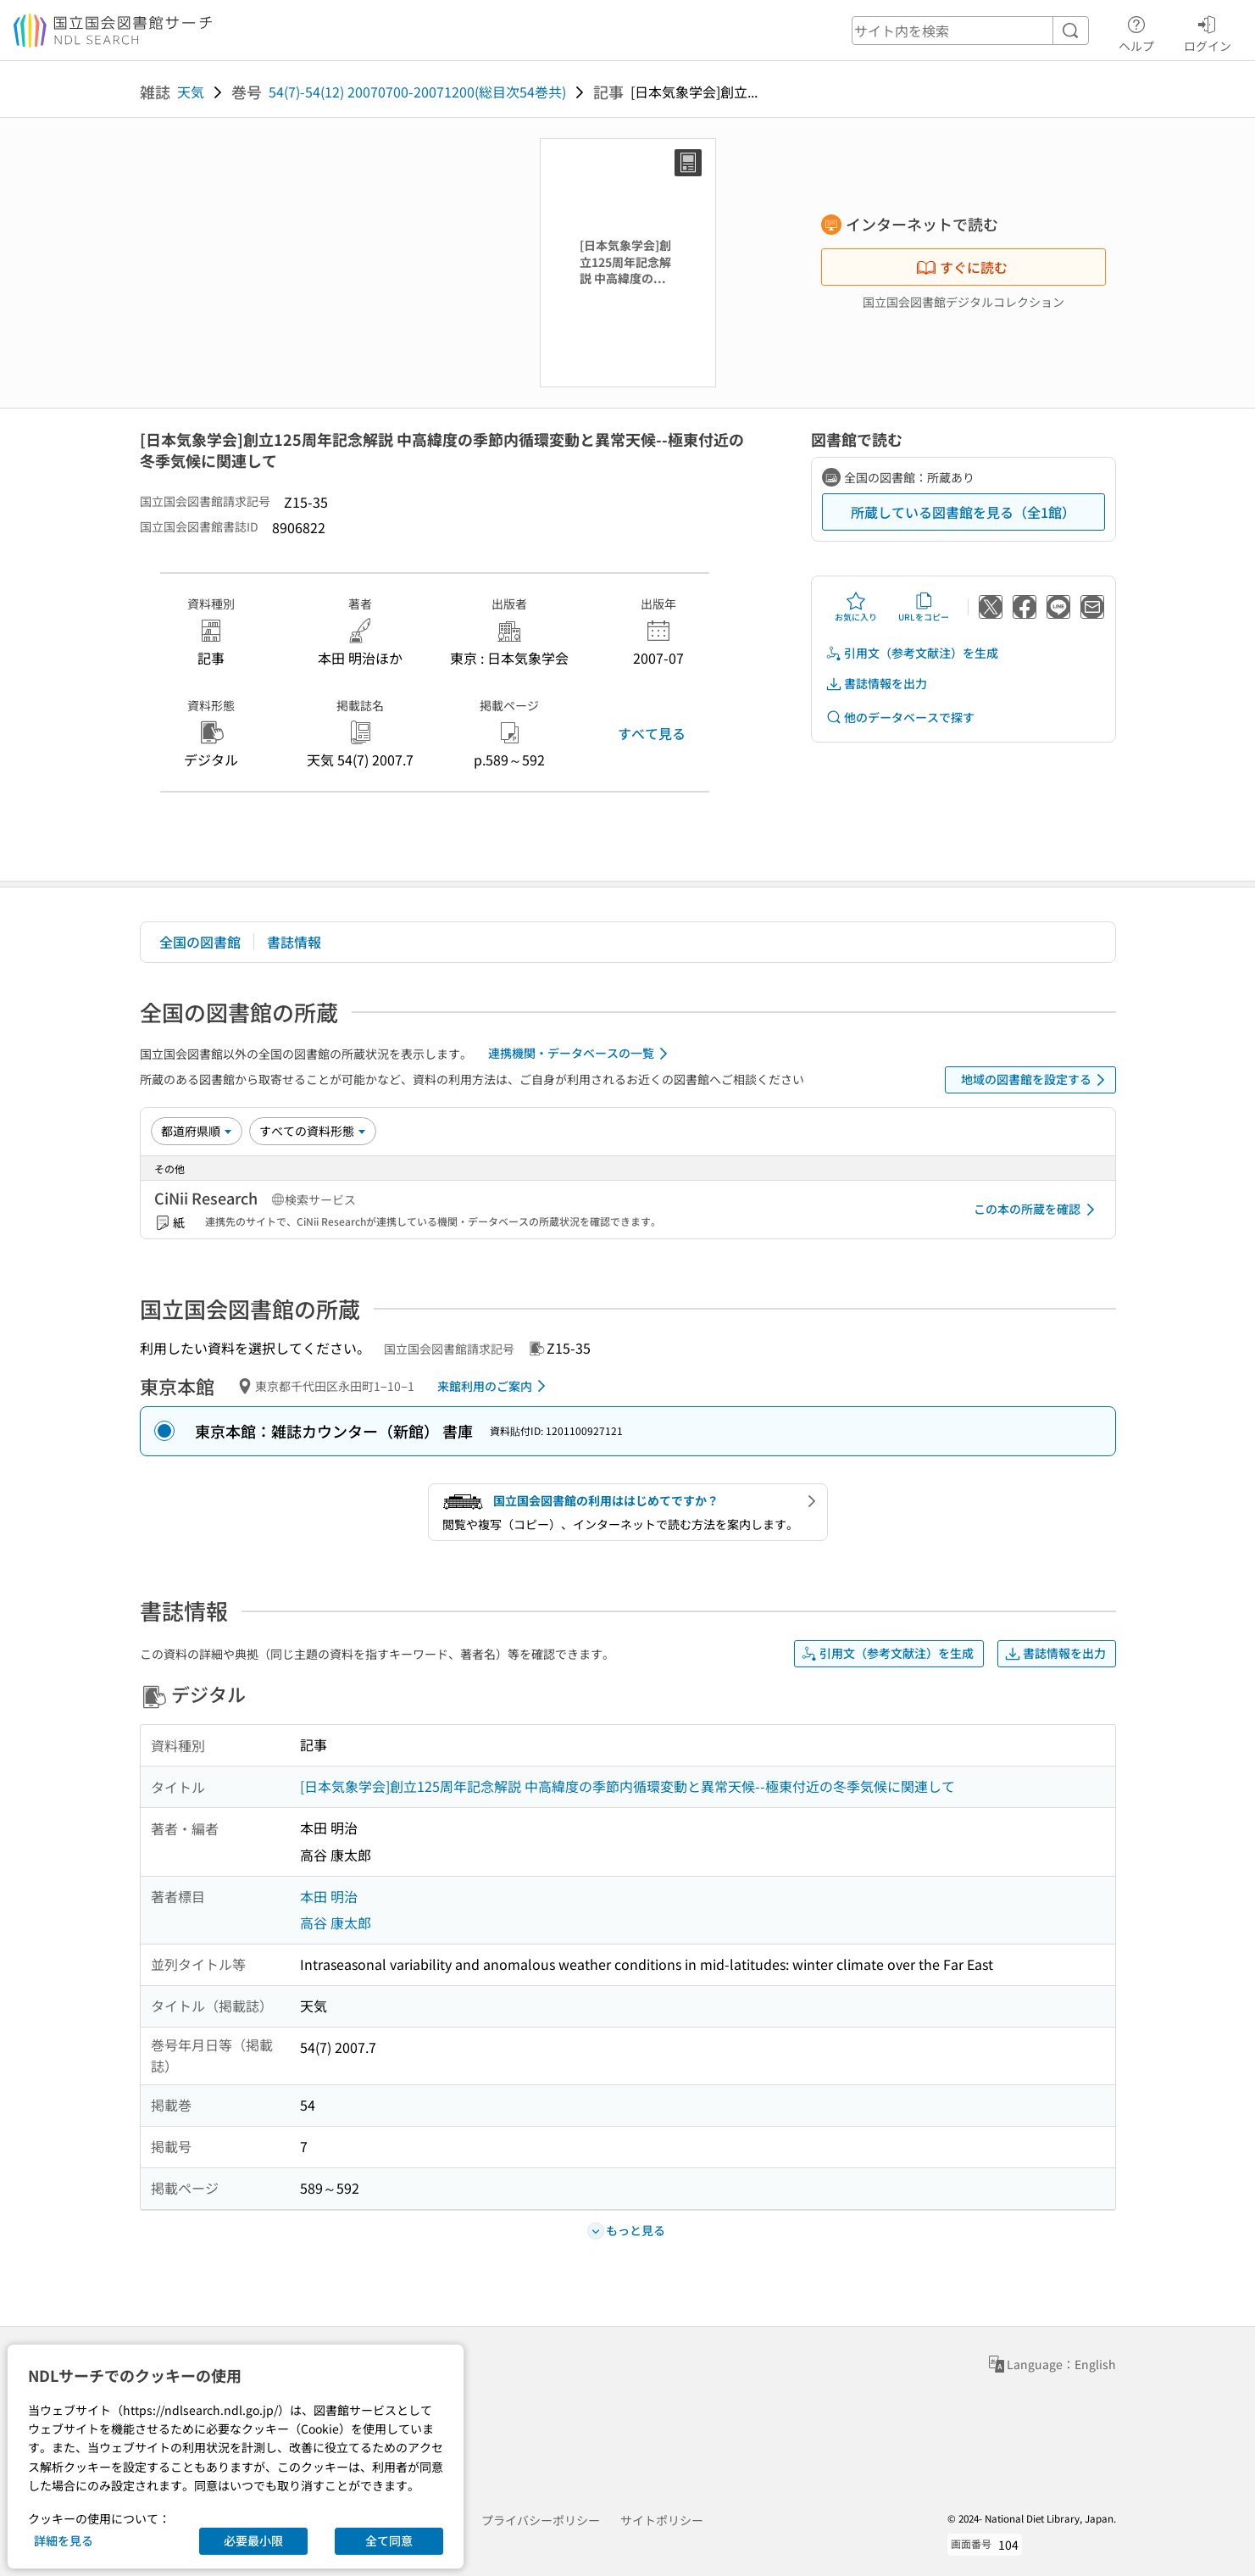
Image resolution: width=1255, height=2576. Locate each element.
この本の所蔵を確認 (1037, 1209)
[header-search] (970, 30)
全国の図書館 (200, 942)
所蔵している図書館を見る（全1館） (963, 512)
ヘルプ (1136, 31)
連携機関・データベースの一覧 (581, 1053)
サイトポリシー (661, 2520)
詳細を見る (63, 2540)
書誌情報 (294, 942)
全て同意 (389, 2540)
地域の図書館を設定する (1036, 1080)
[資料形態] (312, 1130)
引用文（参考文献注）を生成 (911, 653)
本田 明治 (329, 1896)
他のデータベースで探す (900, 717)
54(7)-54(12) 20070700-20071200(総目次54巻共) (417, 91)
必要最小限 (253, 2540)
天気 (190, 91)
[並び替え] (196, 1130)
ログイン (1207, 31)
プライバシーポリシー (540, 2520)
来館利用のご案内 (494, 1386)
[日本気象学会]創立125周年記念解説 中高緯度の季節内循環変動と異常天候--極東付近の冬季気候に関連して (627, 1786)
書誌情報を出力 (876, 684)
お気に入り (856, 607)
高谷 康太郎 (335, 1922)
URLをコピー (923, 607)
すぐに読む (962, 267)
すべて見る (652, 733)
